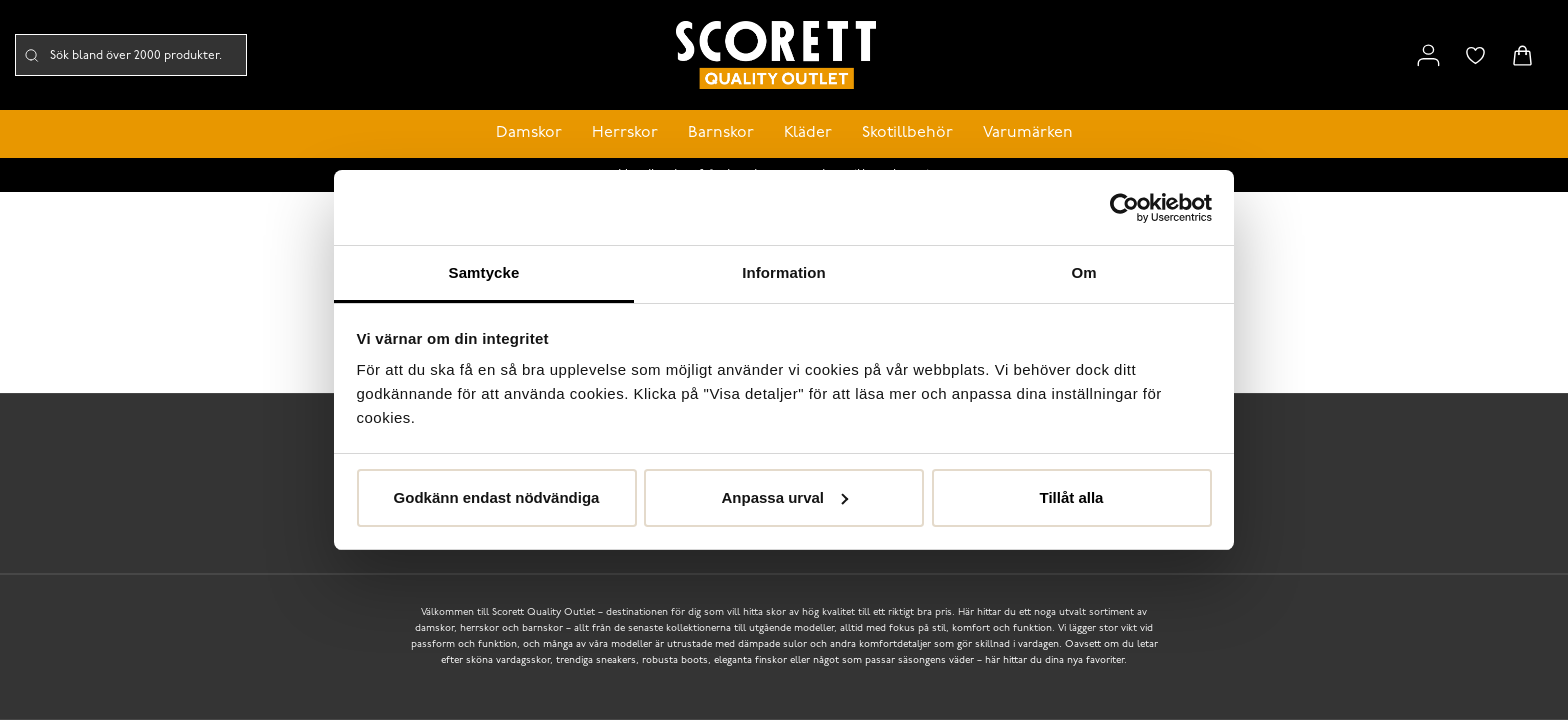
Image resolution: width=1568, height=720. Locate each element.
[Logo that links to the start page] (776, 55)
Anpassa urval (784, 497)
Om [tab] (1083, 272)
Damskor (529, 133)
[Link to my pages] (1428, 55)
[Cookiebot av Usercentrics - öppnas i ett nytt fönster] (1124, 208)
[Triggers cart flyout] (1522, 55)
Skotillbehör (907, 133)
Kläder (808, 133)
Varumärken (1028, 133)
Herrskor (625, 133)
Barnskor (721, 133)
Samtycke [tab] (484, 272)
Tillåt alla (1072, 497)
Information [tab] (784, 272)
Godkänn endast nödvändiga (497, 497)
